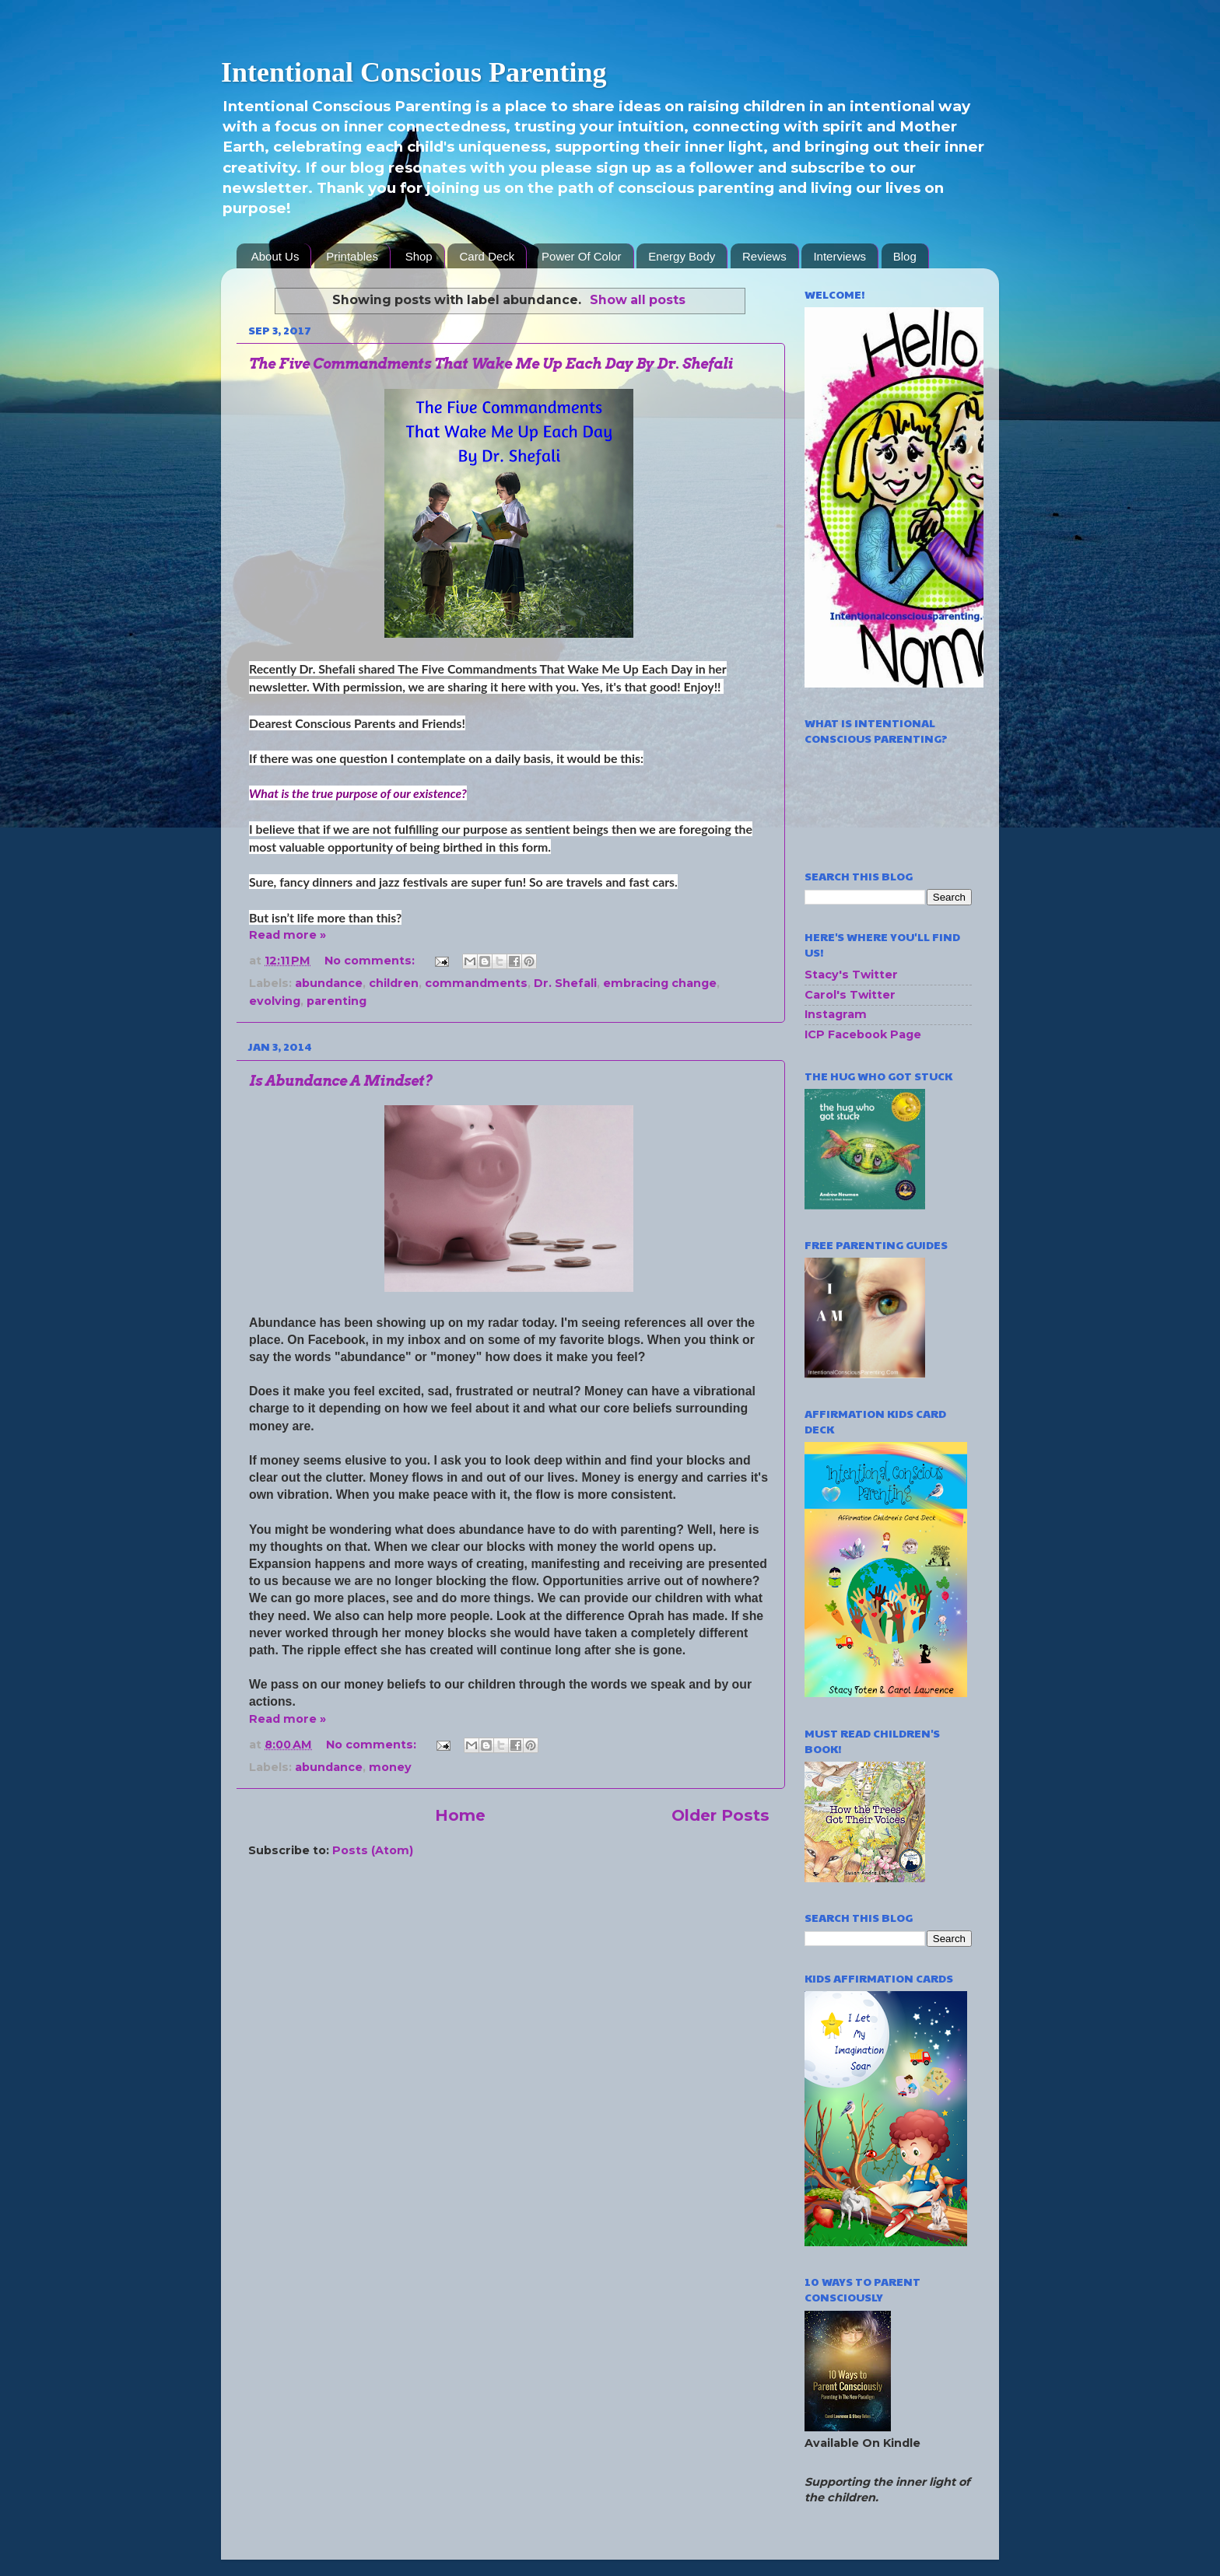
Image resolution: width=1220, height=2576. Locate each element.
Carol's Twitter (850, 995)
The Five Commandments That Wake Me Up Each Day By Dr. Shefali (491, 363)
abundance (329, 983)
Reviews (764, 256)
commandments (476, 983)
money (390, 1767)
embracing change (660, 983)
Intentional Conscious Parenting (413, 72)
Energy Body (681, 256)
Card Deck (486, 256)
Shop (419, 256)
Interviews (839, 256)
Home (460, 1815)
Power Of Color (582, 256)
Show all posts (637, 299)
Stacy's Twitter (851, 975)
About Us (275, 256)
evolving (274, 1001)
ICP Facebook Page (863, 1034)
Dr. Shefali (565, 983)
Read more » (287, 935)
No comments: (371, 961)
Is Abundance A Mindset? (341, 1081)
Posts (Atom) (372, 1850)
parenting (336, 1001)
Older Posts (720, 1815)
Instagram (836, 1014)
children (394, 983)
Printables (352, 256)
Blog (905, 256)
